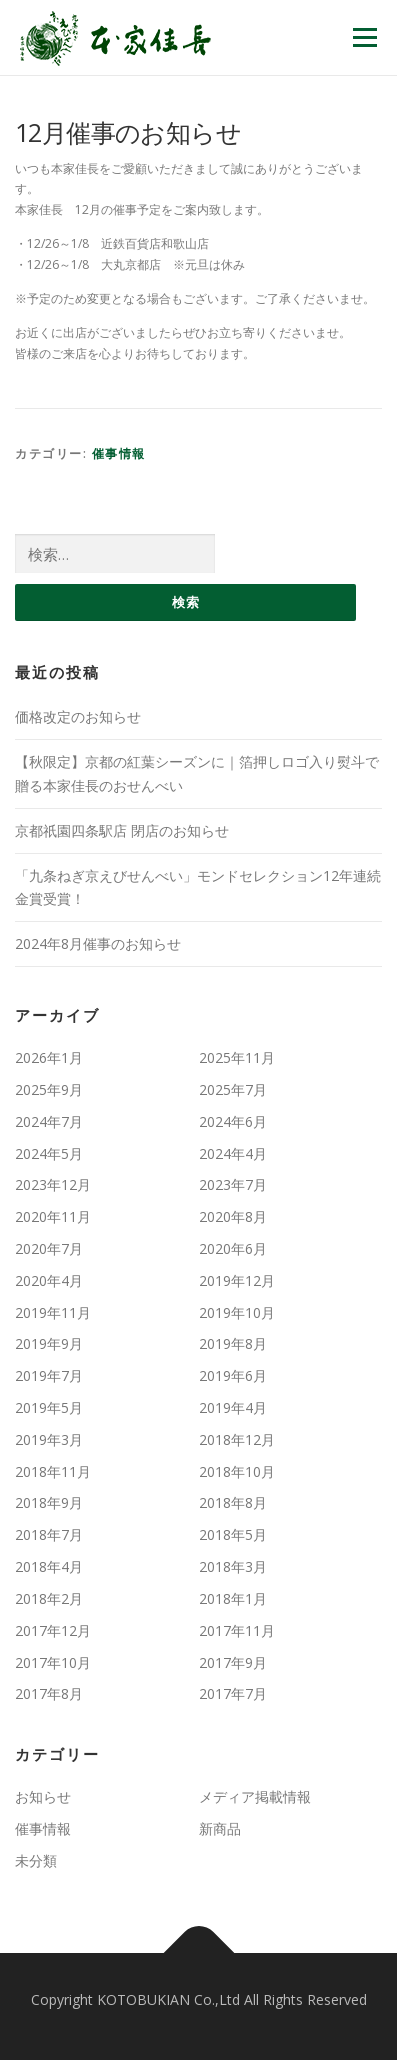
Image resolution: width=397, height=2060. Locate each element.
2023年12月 (53, 1184)
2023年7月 (233, 1184)
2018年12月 (237, 1439)
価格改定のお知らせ (78, 716)
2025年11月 (237, 1057)
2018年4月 (49, 1566)
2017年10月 (53, 1662)
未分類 (36, 1860)
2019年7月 (49, 1375)
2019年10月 (237, 1312)
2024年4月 (233, 1153)
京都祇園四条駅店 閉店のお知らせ (122, 830)
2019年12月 (237, 1280)
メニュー (364, 37)
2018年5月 (233, 1534)
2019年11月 (53, 1312)
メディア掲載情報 (255, 1796)
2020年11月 (53, 1216)
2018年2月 (49, 1598)
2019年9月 (49, 1343)
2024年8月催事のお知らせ (98, 943)
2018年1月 (233, 1598)
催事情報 (119, 453)
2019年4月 (233, 1407)
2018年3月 (233, 1566)
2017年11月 (237, 1630)
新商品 (220, 1828)
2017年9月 (233, 1662)
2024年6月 (233, 1121)
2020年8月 (233, 1216)
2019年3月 (49, 1439)
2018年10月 (237, 1471)
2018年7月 (49, 1534)
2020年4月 (49, 1280)
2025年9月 (49, 1089)
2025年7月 (233, 1089)
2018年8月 (233, 1502)
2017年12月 (53, 1630)
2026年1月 (49, 1057)
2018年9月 (49, 1502)
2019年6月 (233, 1375)
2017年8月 (49, 1693)
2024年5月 (49, 1153)
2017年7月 (233, 1693)
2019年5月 (49, 1407)
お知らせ (43, 1796)
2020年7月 (49, 1248)
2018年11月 (53, 1471)
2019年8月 (233, 1343)
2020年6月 (233, 1248)
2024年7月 (49, 1121)
